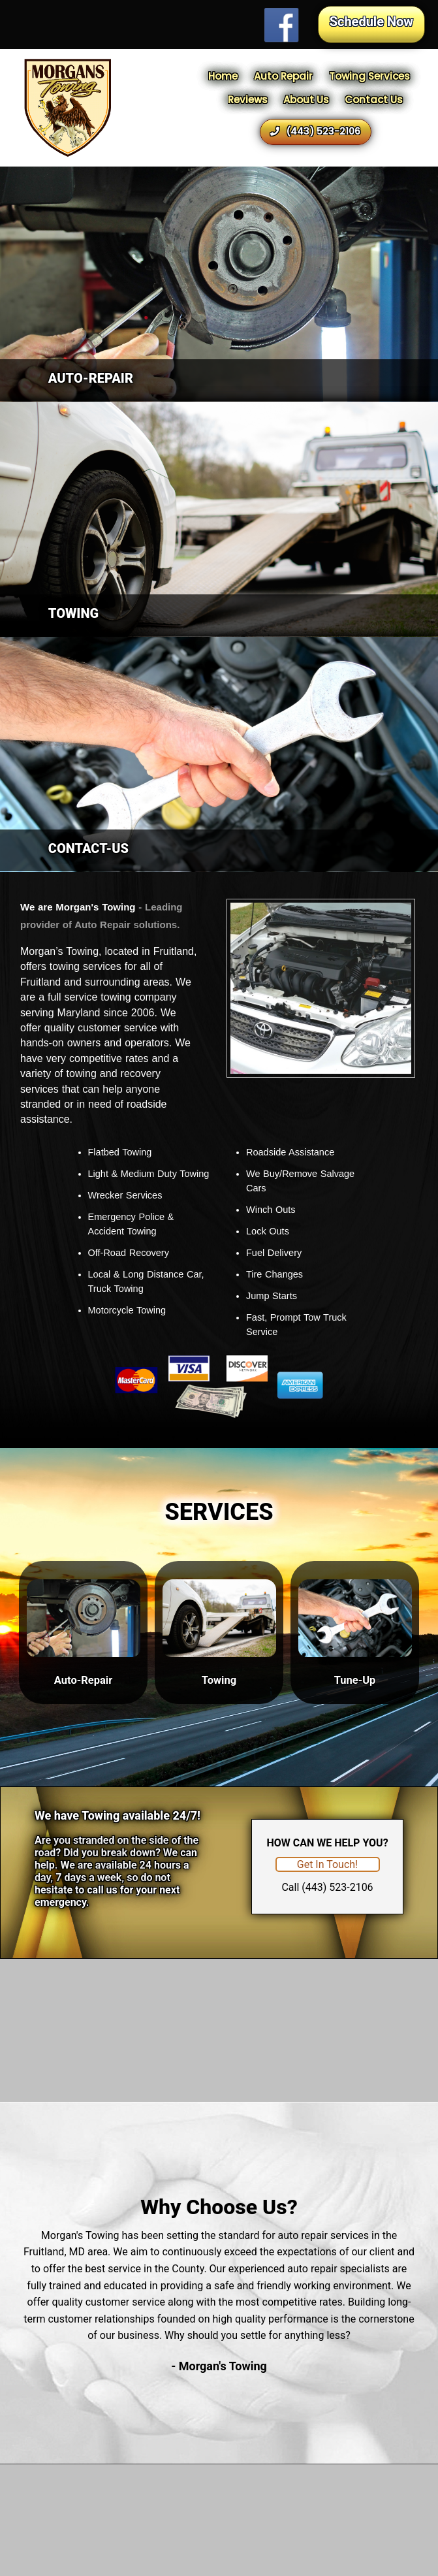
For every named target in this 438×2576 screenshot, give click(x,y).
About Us (306, 99)
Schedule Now (371, 21)
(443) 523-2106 (315, 131)
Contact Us (374, 99)
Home (223, 76)
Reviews (248, 99)
